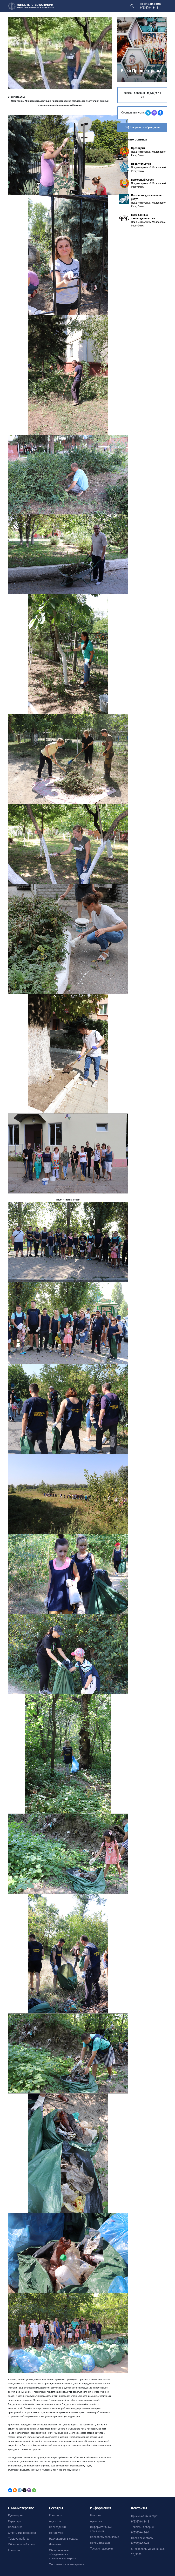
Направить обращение (142, 128)
